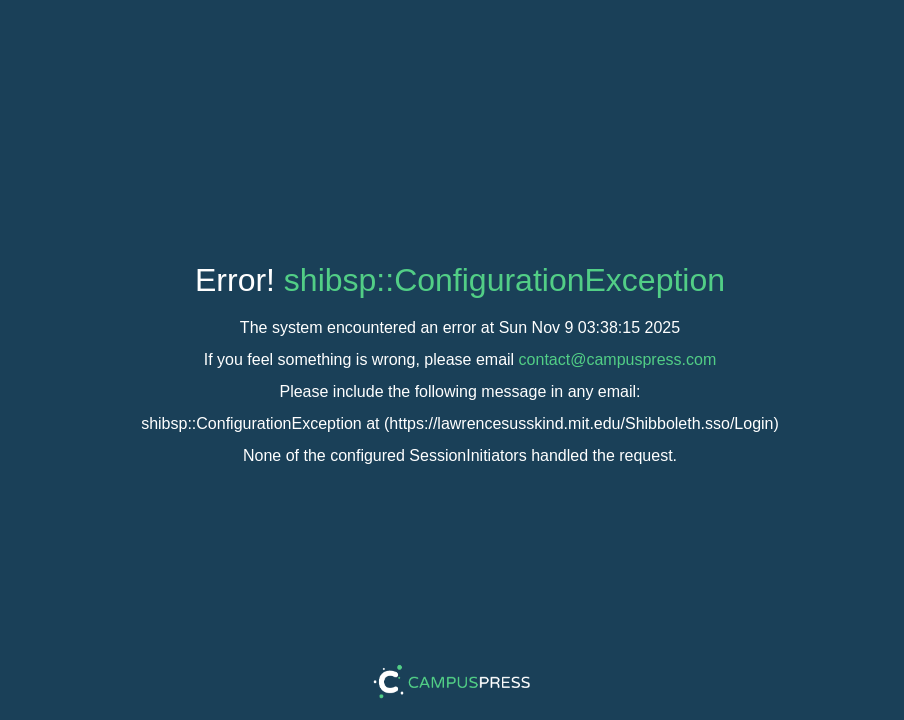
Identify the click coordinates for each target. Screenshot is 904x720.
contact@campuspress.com (618, 359)
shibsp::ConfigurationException (504, 280)
